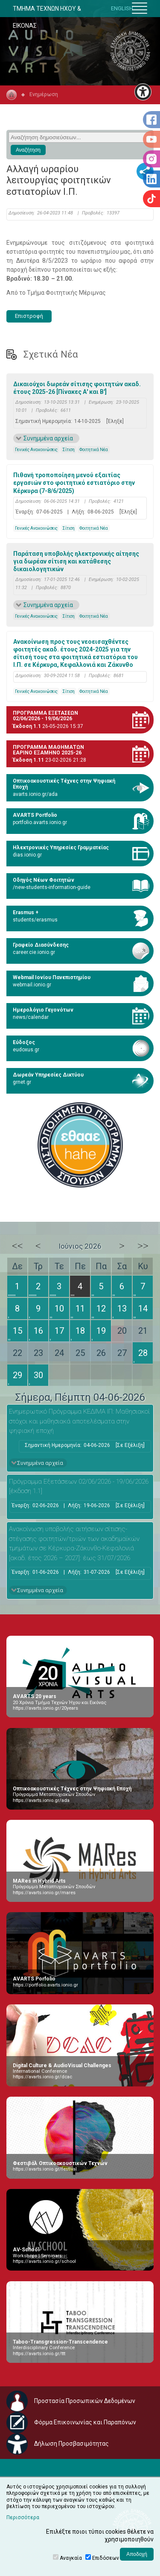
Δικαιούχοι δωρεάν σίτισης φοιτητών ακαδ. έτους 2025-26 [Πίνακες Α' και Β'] (77, 388)
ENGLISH (122, 8)
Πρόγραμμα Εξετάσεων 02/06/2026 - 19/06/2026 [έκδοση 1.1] (78, 1486)
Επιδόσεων (105, 2558)
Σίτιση (68, 449)
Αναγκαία (71, 2558)
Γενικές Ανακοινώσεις (36, 449)
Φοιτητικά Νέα (93, 449)
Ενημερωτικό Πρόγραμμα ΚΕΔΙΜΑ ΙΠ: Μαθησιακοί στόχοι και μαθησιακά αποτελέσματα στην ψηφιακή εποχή (79, 1421)
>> (142, 1245)
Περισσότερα (22, 2517)
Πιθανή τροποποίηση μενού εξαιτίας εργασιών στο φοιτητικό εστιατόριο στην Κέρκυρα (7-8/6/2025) (74, 483)
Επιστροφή (29, 316)
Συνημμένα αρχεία (48, 438)
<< (17, 1245)
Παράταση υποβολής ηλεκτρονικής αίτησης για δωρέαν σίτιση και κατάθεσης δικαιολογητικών (76, 561)
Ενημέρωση (43, 94)
